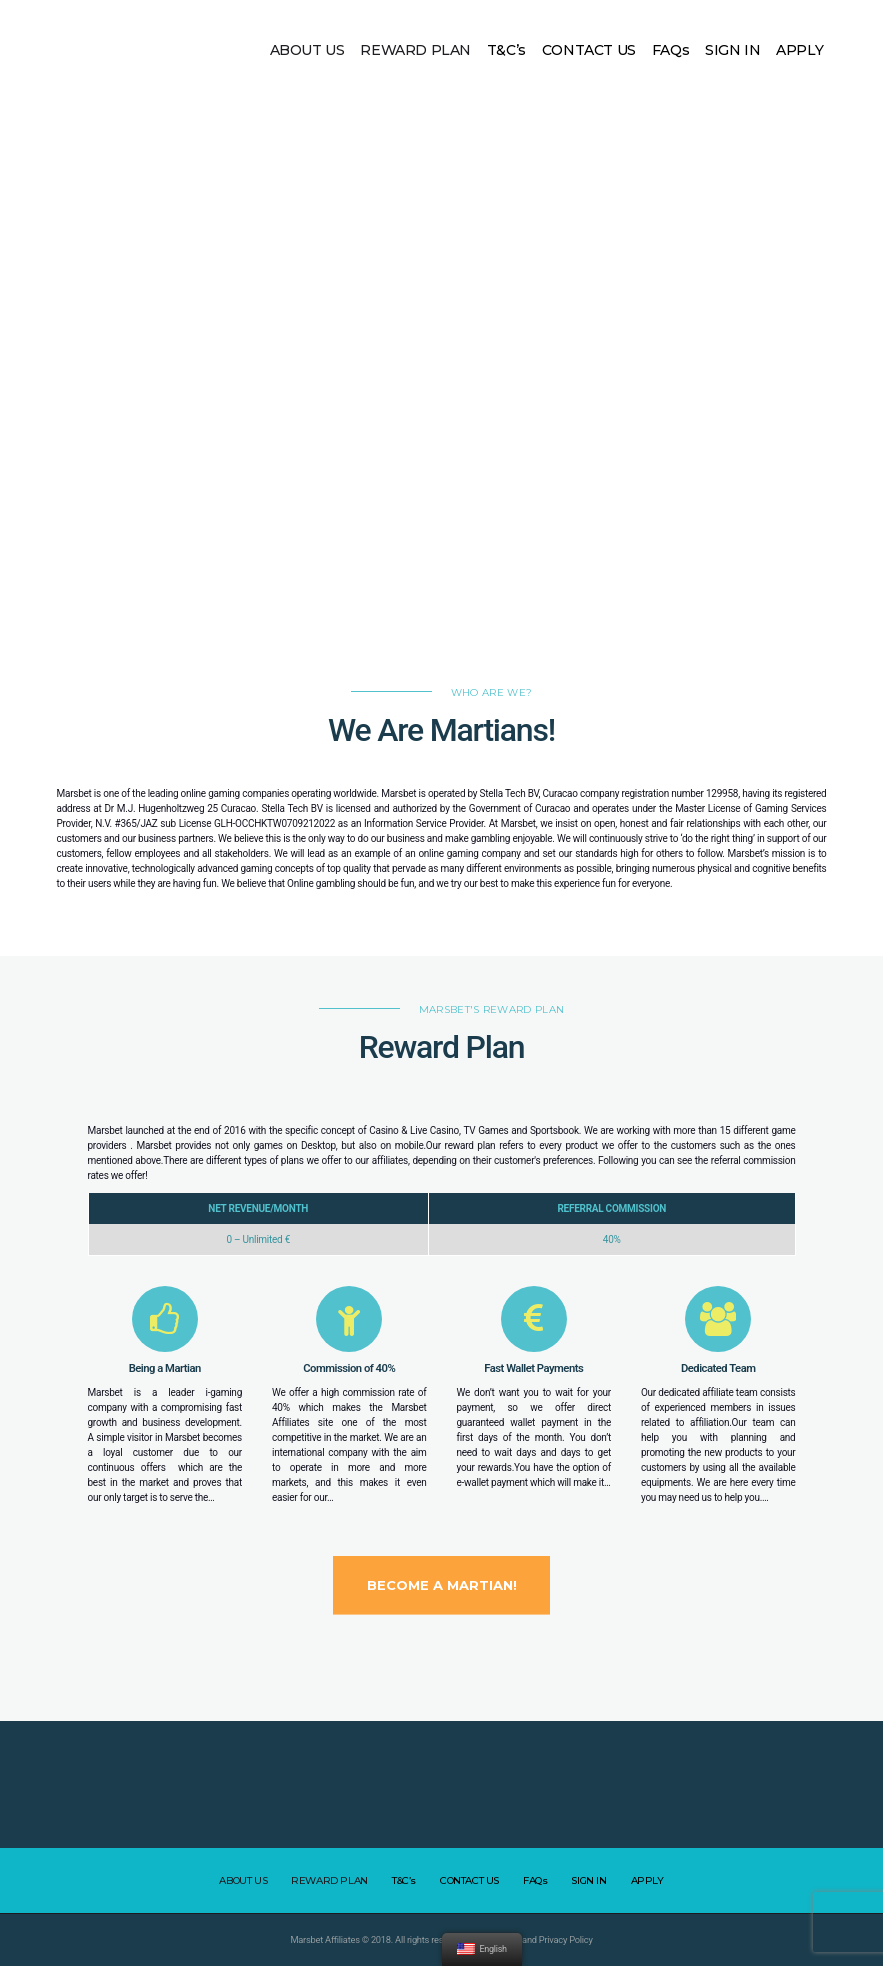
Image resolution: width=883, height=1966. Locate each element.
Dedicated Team (718, 1368)
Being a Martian (165, 1368)
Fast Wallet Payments (533, 1368)
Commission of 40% (349, 1368)
